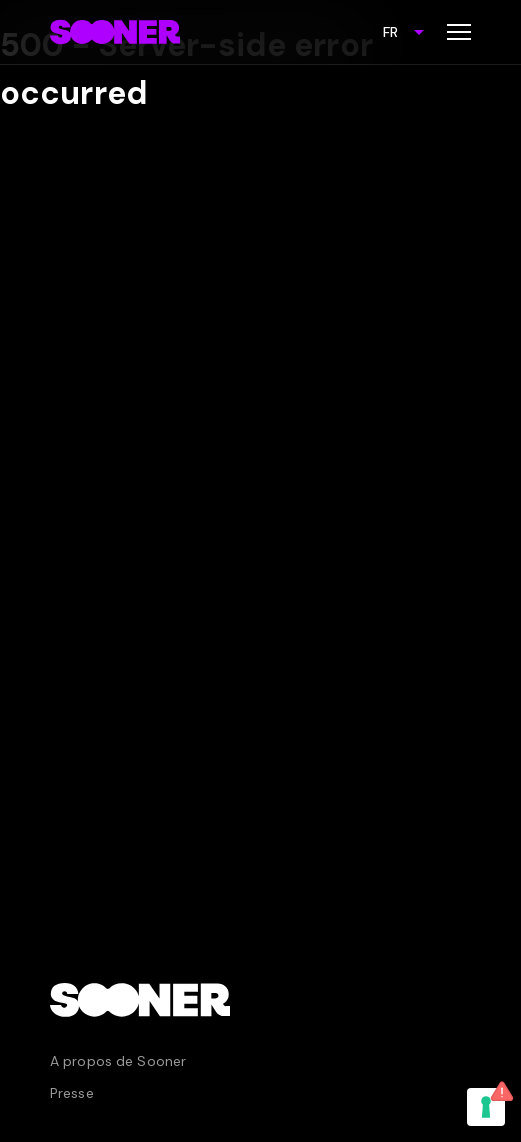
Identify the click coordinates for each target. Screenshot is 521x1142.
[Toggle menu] (459, 32)
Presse (72, 1093)
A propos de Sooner (118, 1061)
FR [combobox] (390, 32)
